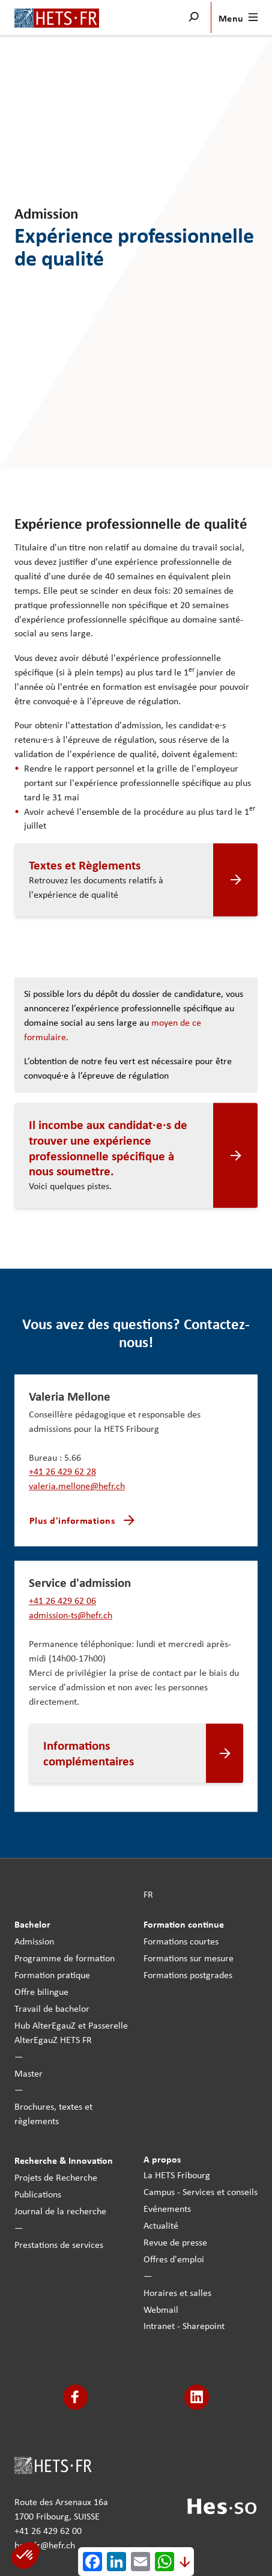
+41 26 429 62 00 (48, 2530)
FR (148, 1894)
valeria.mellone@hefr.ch (77, 1486)
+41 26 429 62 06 (62, 1600)
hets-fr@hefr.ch (44, 2544)
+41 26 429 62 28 (62, 1471)
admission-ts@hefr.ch (70, 1615)
